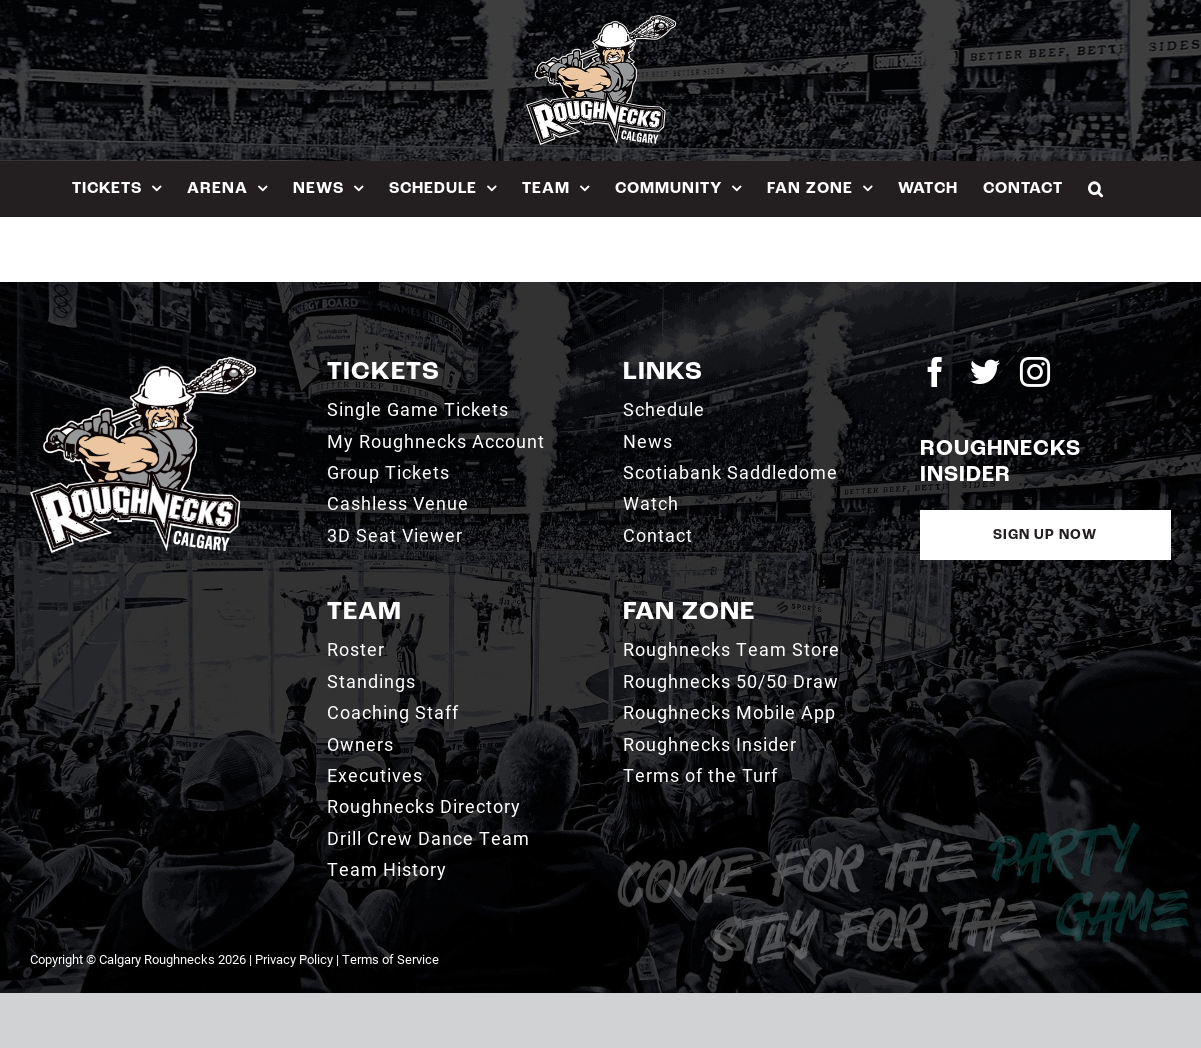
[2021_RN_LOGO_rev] (143, 364)
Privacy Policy (294, 959)
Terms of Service (390, 959)
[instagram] (1035, 372)
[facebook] (935, 372)
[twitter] (985, 372)
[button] (1096, 188)
